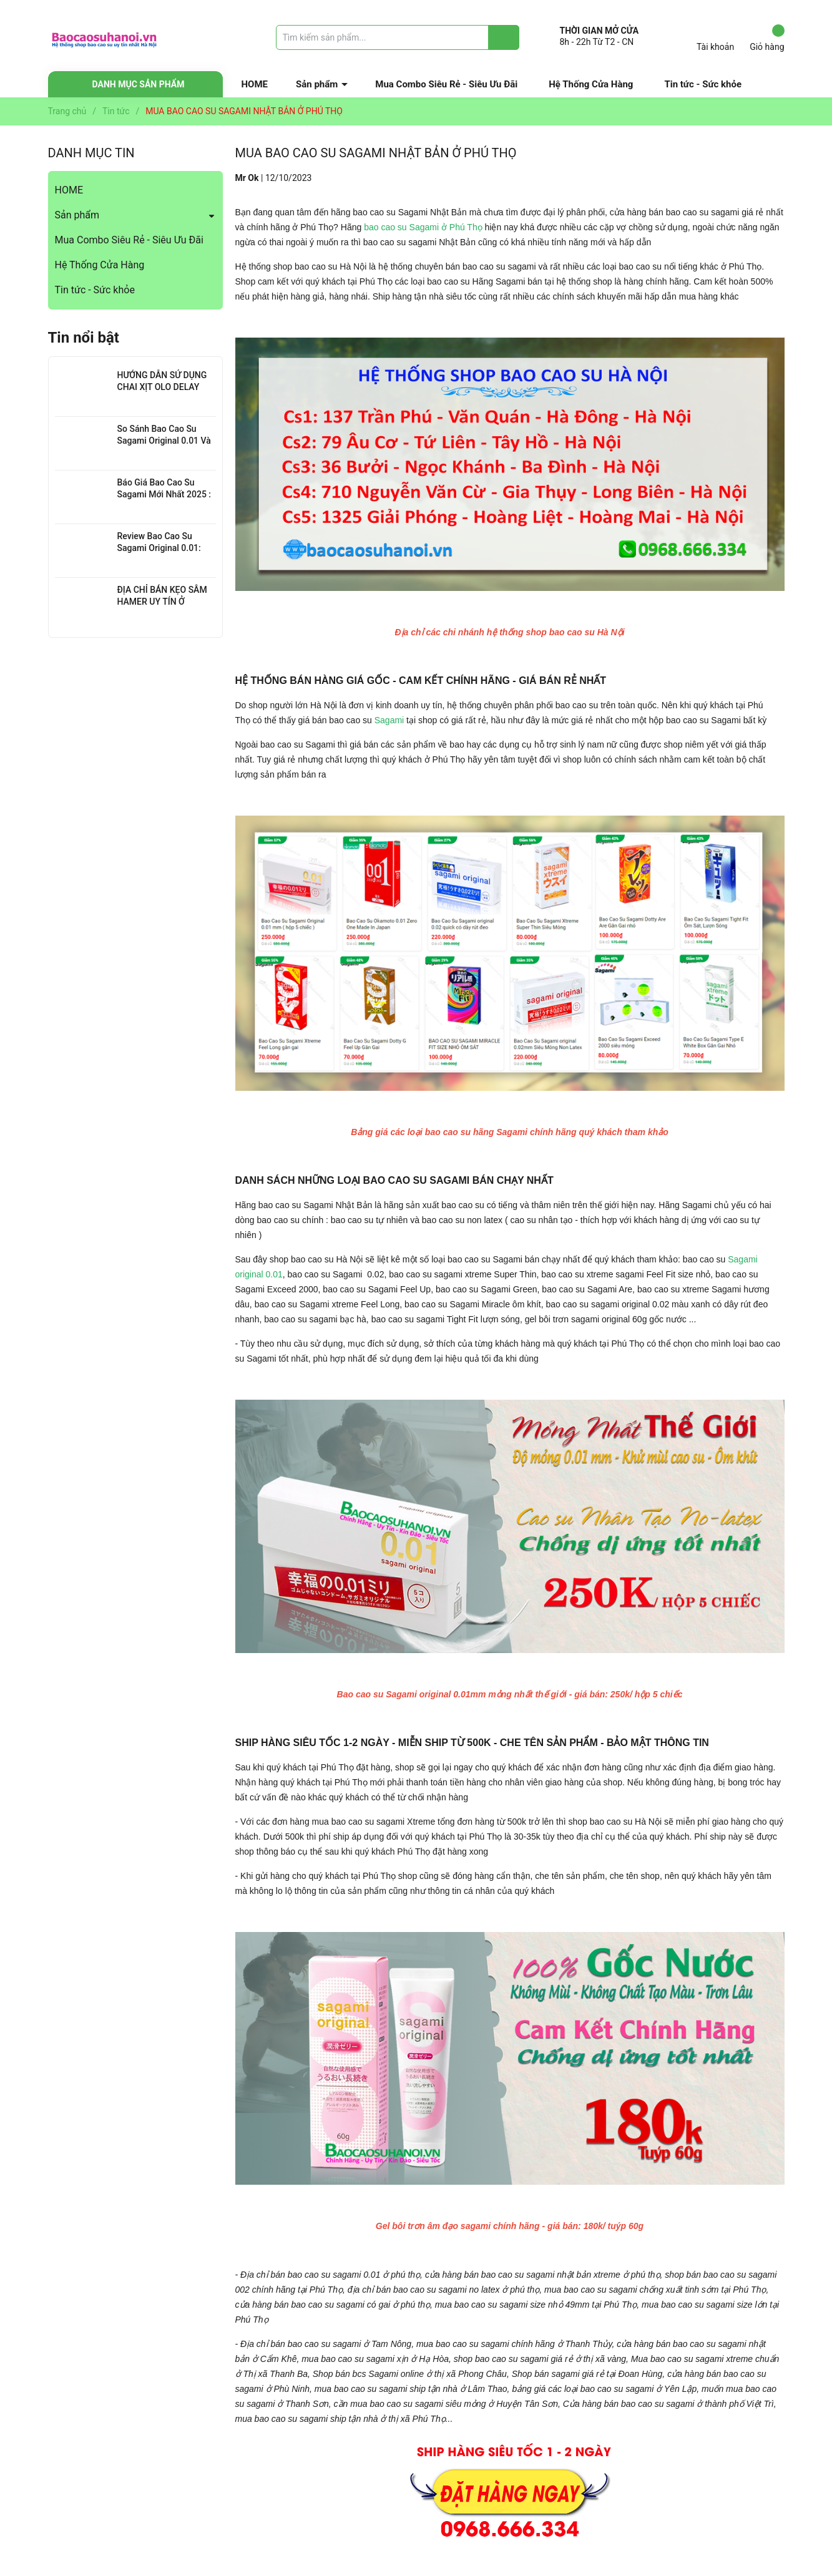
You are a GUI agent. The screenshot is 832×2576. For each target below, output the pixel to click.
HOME (255, 84)
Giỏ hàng (767, 38)
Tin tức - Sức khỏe (702, 84)
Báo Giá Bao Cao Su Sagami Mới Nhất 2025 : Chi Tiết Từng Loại (164, 494)
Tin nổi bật (83, 337)
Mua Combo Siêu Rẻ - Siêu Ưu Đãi (446, 84)
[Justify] (504, 37)
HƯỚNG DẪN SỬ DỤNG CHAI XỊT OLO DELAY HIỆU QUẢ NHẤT (162, 387)
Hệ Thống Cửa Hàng (591, 84)
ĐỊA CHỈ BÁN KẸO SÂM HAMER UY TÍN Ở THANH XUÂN (162, 602)
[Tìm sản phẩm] (397, 37)
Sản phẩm (317, 84)
